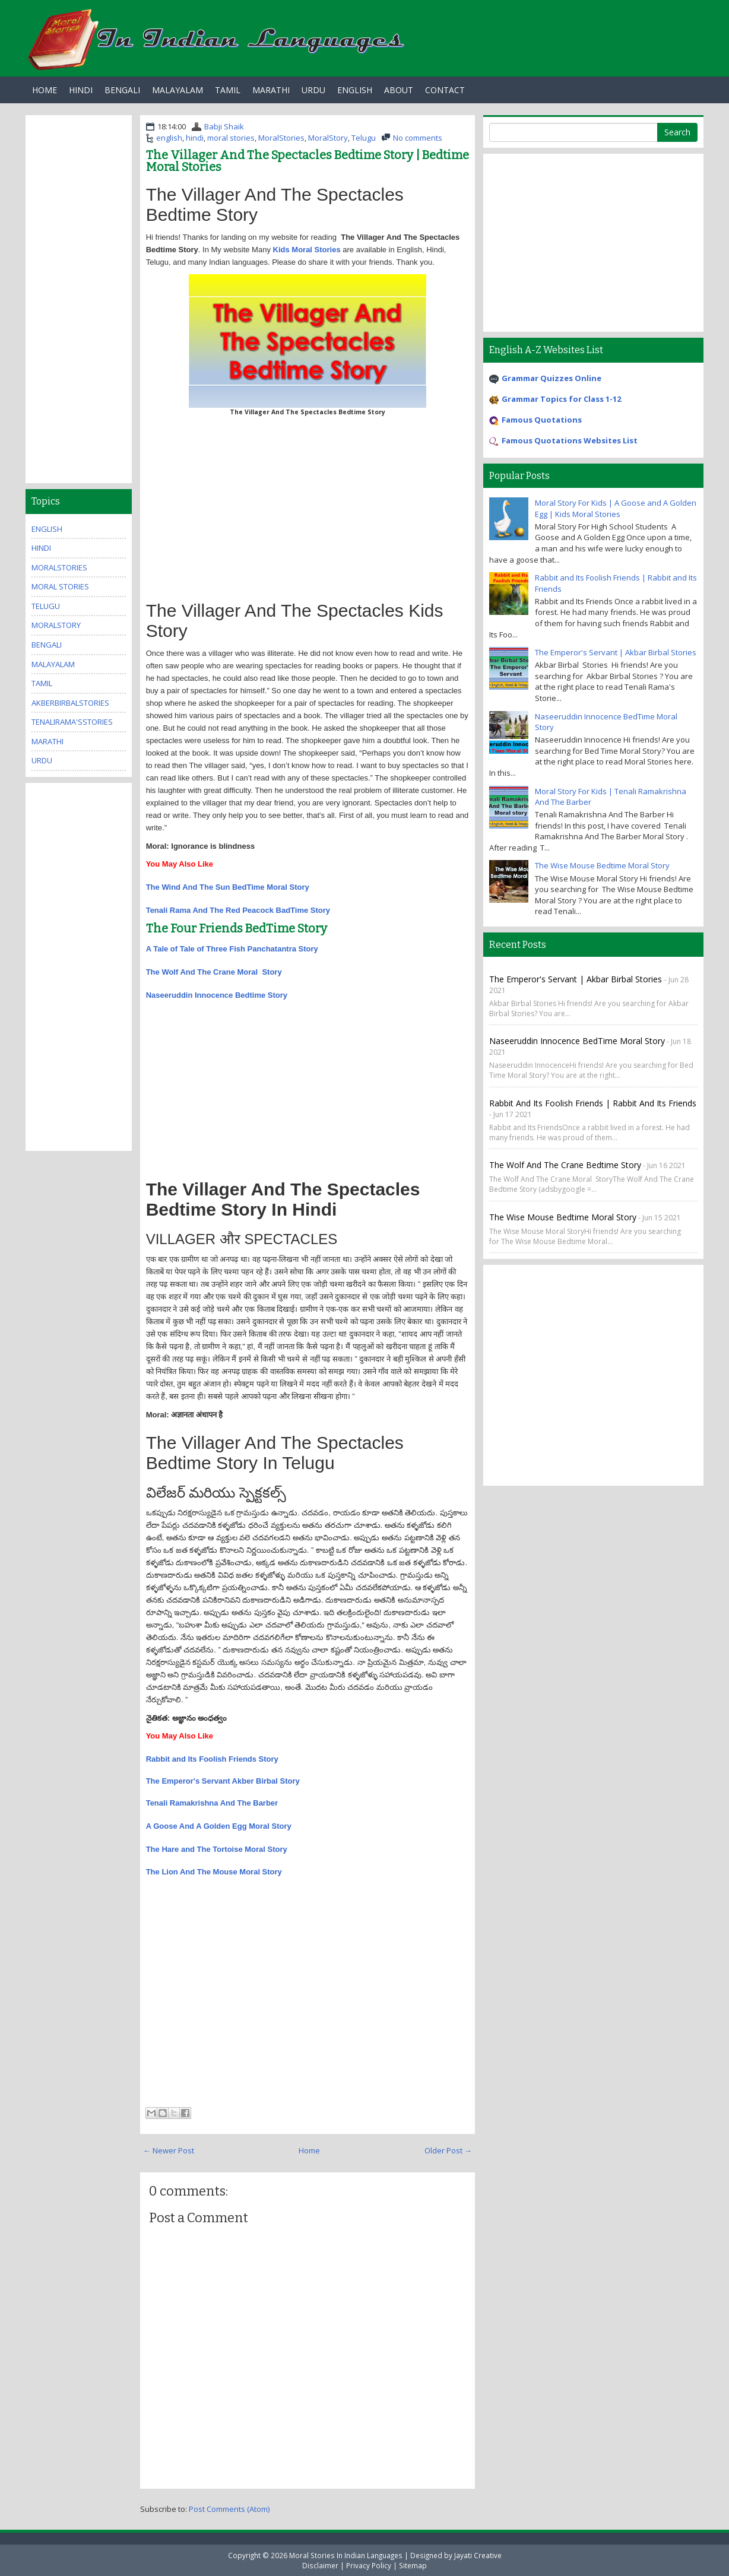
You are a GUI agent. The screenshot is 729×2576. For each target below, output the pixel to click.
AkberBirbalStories (70, 702)
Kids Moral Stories (307, 249)
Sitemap (413, 2565)
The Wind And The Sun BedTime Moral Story (229, 887)
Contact (445, 90)
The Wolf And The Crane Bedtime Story (565, 1164)
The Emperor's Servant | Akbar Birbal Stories (615, 652)
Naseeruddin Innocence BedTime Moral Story (577, 1040)
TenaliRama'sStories (72, 721)
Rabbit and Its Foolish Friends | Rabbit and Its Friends (592, 1103)
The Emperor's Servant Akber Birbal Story (223, 1780)
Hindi (81, 90)
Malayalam (177, 90)
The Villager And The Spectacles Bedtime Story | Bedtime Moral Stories (307, 161)
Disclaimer (320, 2565)
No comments (417, 137)
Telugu (363, 137)
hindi (195, 137)
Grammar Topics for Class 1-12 (561, 399)
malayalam (53, 664)
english (169, 137)
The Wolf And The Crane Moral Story (214, 971)
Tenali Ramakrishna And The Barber (212, 1802)
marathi (47, 741)
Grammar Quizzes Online (551, 378)
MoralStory (328, 137)
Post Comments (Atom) (229, 2509)
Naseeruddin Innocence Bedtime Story (216, 995)
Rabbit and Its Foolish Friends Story (212, 1759)
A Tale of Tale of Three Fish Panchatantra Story (232, 948)
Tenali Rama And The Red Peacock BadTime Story (238, 910)
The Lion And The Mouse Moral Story (214, 1871)
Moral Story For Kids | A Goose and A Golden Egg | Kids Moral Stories (615, 508)
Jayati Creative (478, 2555)
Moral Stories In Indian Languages (345, 2555)
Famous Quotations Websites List (570, 440)
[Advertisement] (307, 506)
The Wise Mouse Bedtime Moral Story (602, 865)
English (354, 90)
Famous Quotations (542, 419)
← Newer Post (168, 2150)
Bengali (122, 90)
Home (44, 90)
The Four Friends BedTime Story (236, 928)
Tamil (227, 90)
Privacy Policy (368, 2565)
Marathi (271, 90)
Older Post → (448, 2150)
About (398, 90)
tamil (41, 683)
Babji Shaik (224, 126)
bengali (46, 644)
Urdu (313, 90)
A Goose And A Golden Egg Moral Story (218, 1826)
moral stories (231, 137)
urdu (41, 760)
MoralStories (281, 137)
